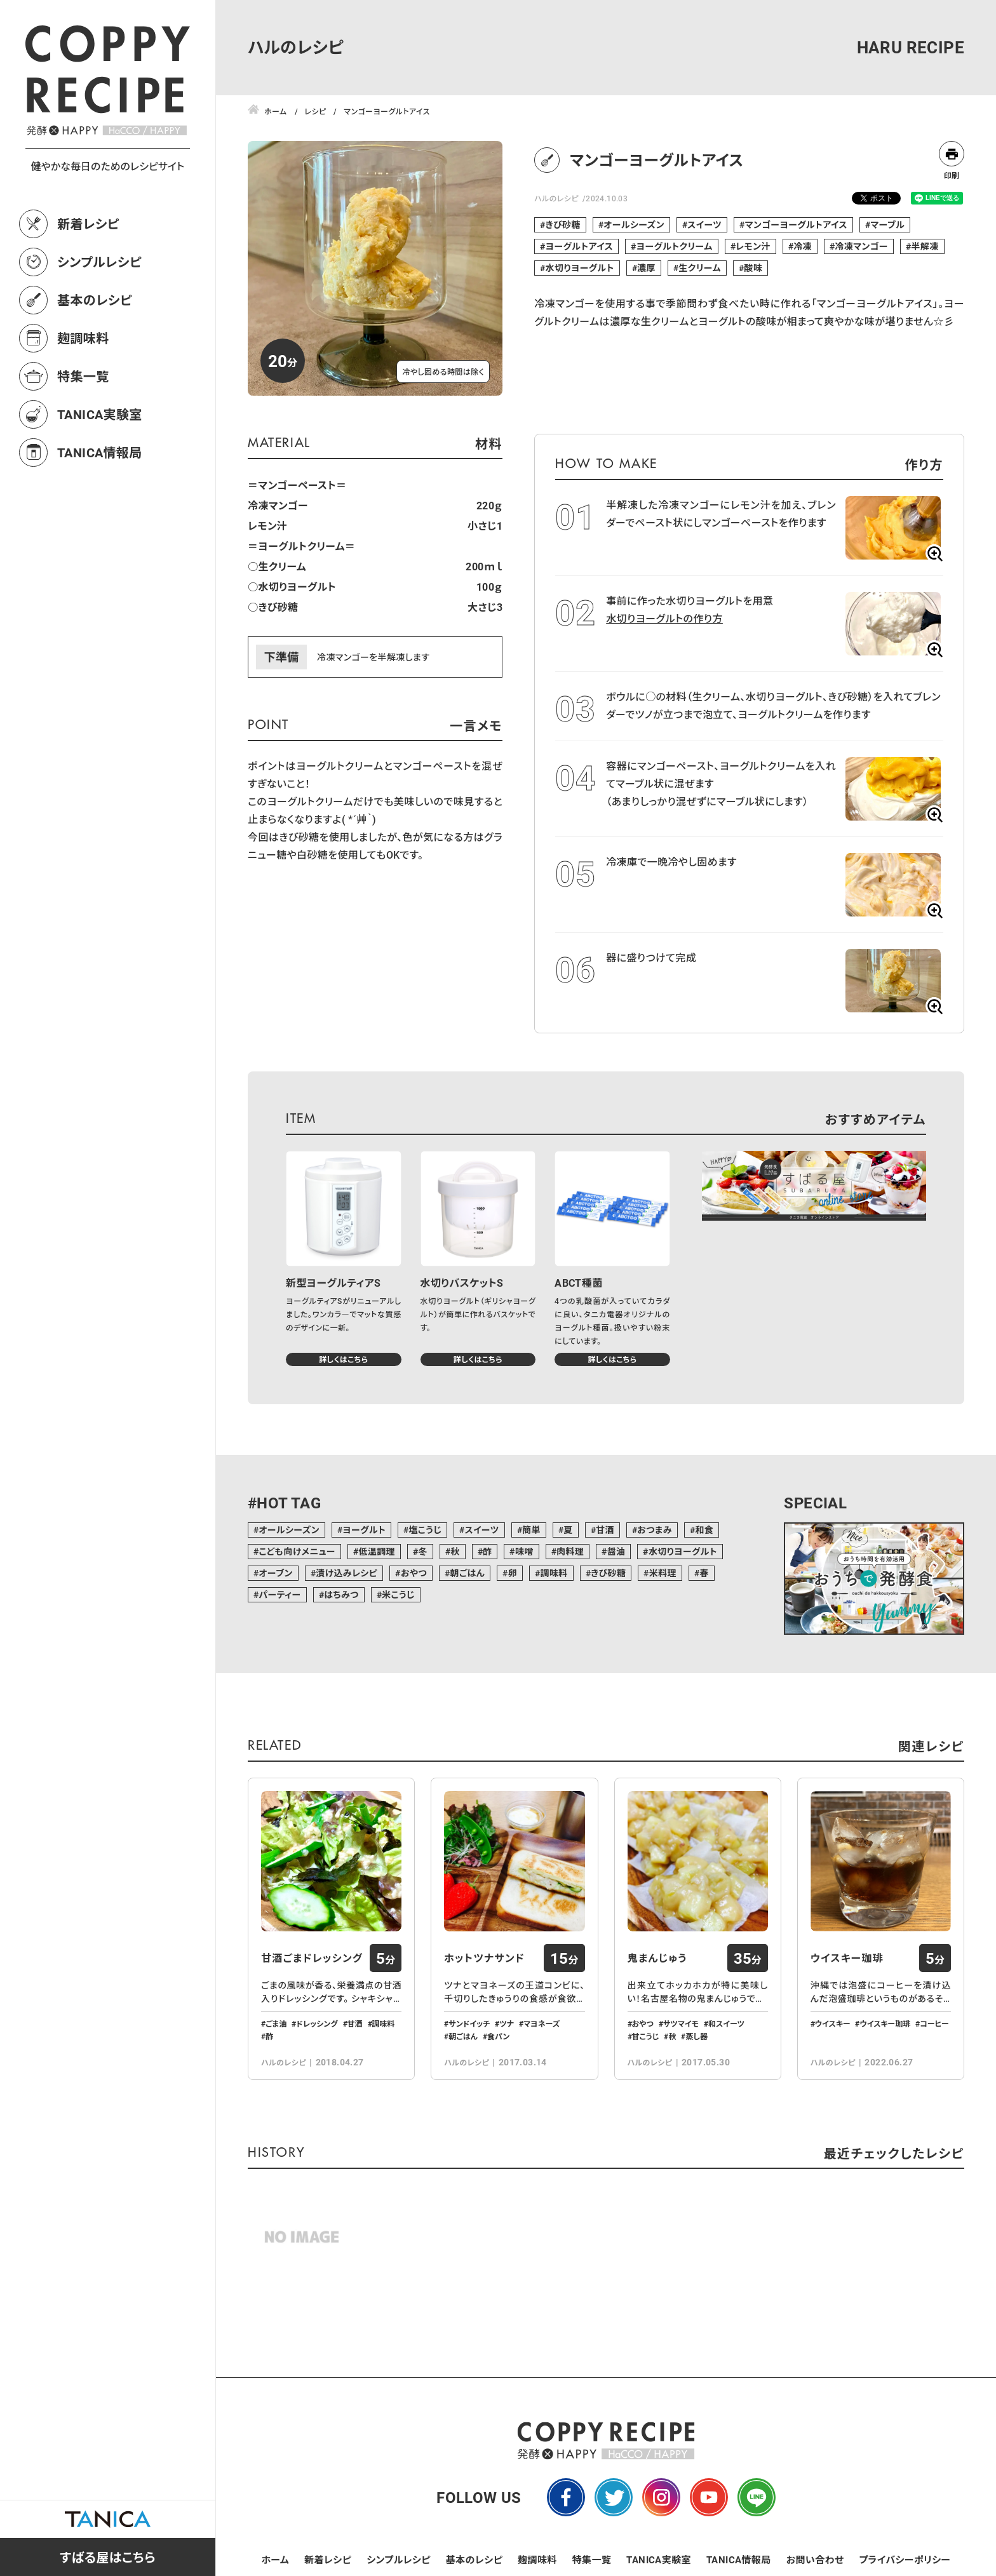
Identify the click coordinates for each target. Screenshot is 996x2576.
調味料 (553, 1573)
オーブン (275, 1573)
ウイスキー (833, 2023)
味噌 (524, 1551)
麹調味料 (83, 338)
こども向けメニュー (297, 1551)
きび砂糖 (563, 224)
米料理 (662, 1573)
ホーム (276, 2559)
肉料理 (570, 1551)
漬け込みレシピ (346, 1573)
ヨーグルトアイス (580, 246)
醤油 (616, 1551)
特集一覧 (83, 376)
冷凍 (802, 246)
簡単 (531, 1530)
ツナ (506, 2023)
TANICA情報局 (99, 452)
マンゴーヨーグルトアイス (796, 224)
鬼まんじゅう (657, 1958)
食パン (498, 2036)
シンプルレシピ (99, 261)
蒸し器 (696, 2036)
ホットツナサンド (484, 1958)
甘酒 (605, 1530)
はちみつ (341, 1594)
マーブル (887, 224)
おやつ (414, 1573)
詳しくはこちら (343, 1359)
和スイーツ (726, 2023)
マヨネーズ (541, 2023)
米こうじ (398, 1594)
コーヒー (934, 2023)
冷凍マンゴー (861, 246)
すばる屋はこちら (108, 2557)
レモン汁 (753, 246)
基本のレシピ (94, 300)
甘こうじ (645, 2036)
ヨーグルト (364, 1530)
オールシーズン (633, 224)
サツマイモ (681, 2023)
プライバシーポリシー (904, 2559)
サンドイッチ (469, 2023)
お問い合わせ (815, 2559)
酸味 (753, 268)
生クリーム (699, 268)
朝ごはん (467, 1573)
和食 (704, 1530)
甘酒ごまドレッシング (312, 1958)
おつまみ (654, 1530)
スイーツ (704, 224)
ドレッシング (316, 2023)
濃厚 (646, 268)
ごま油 (276, 2023)
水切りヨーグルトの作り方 (664, 618)
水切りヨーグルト (580, 268)
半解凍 (924, 246)
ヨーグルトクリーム (674, 246)
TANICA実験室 (99, 414)
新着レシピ (88, 223)
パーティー (279, 1594)
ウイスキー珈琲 (847, 1958)
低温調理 (376, 1551)
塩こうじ (424, 1530)
